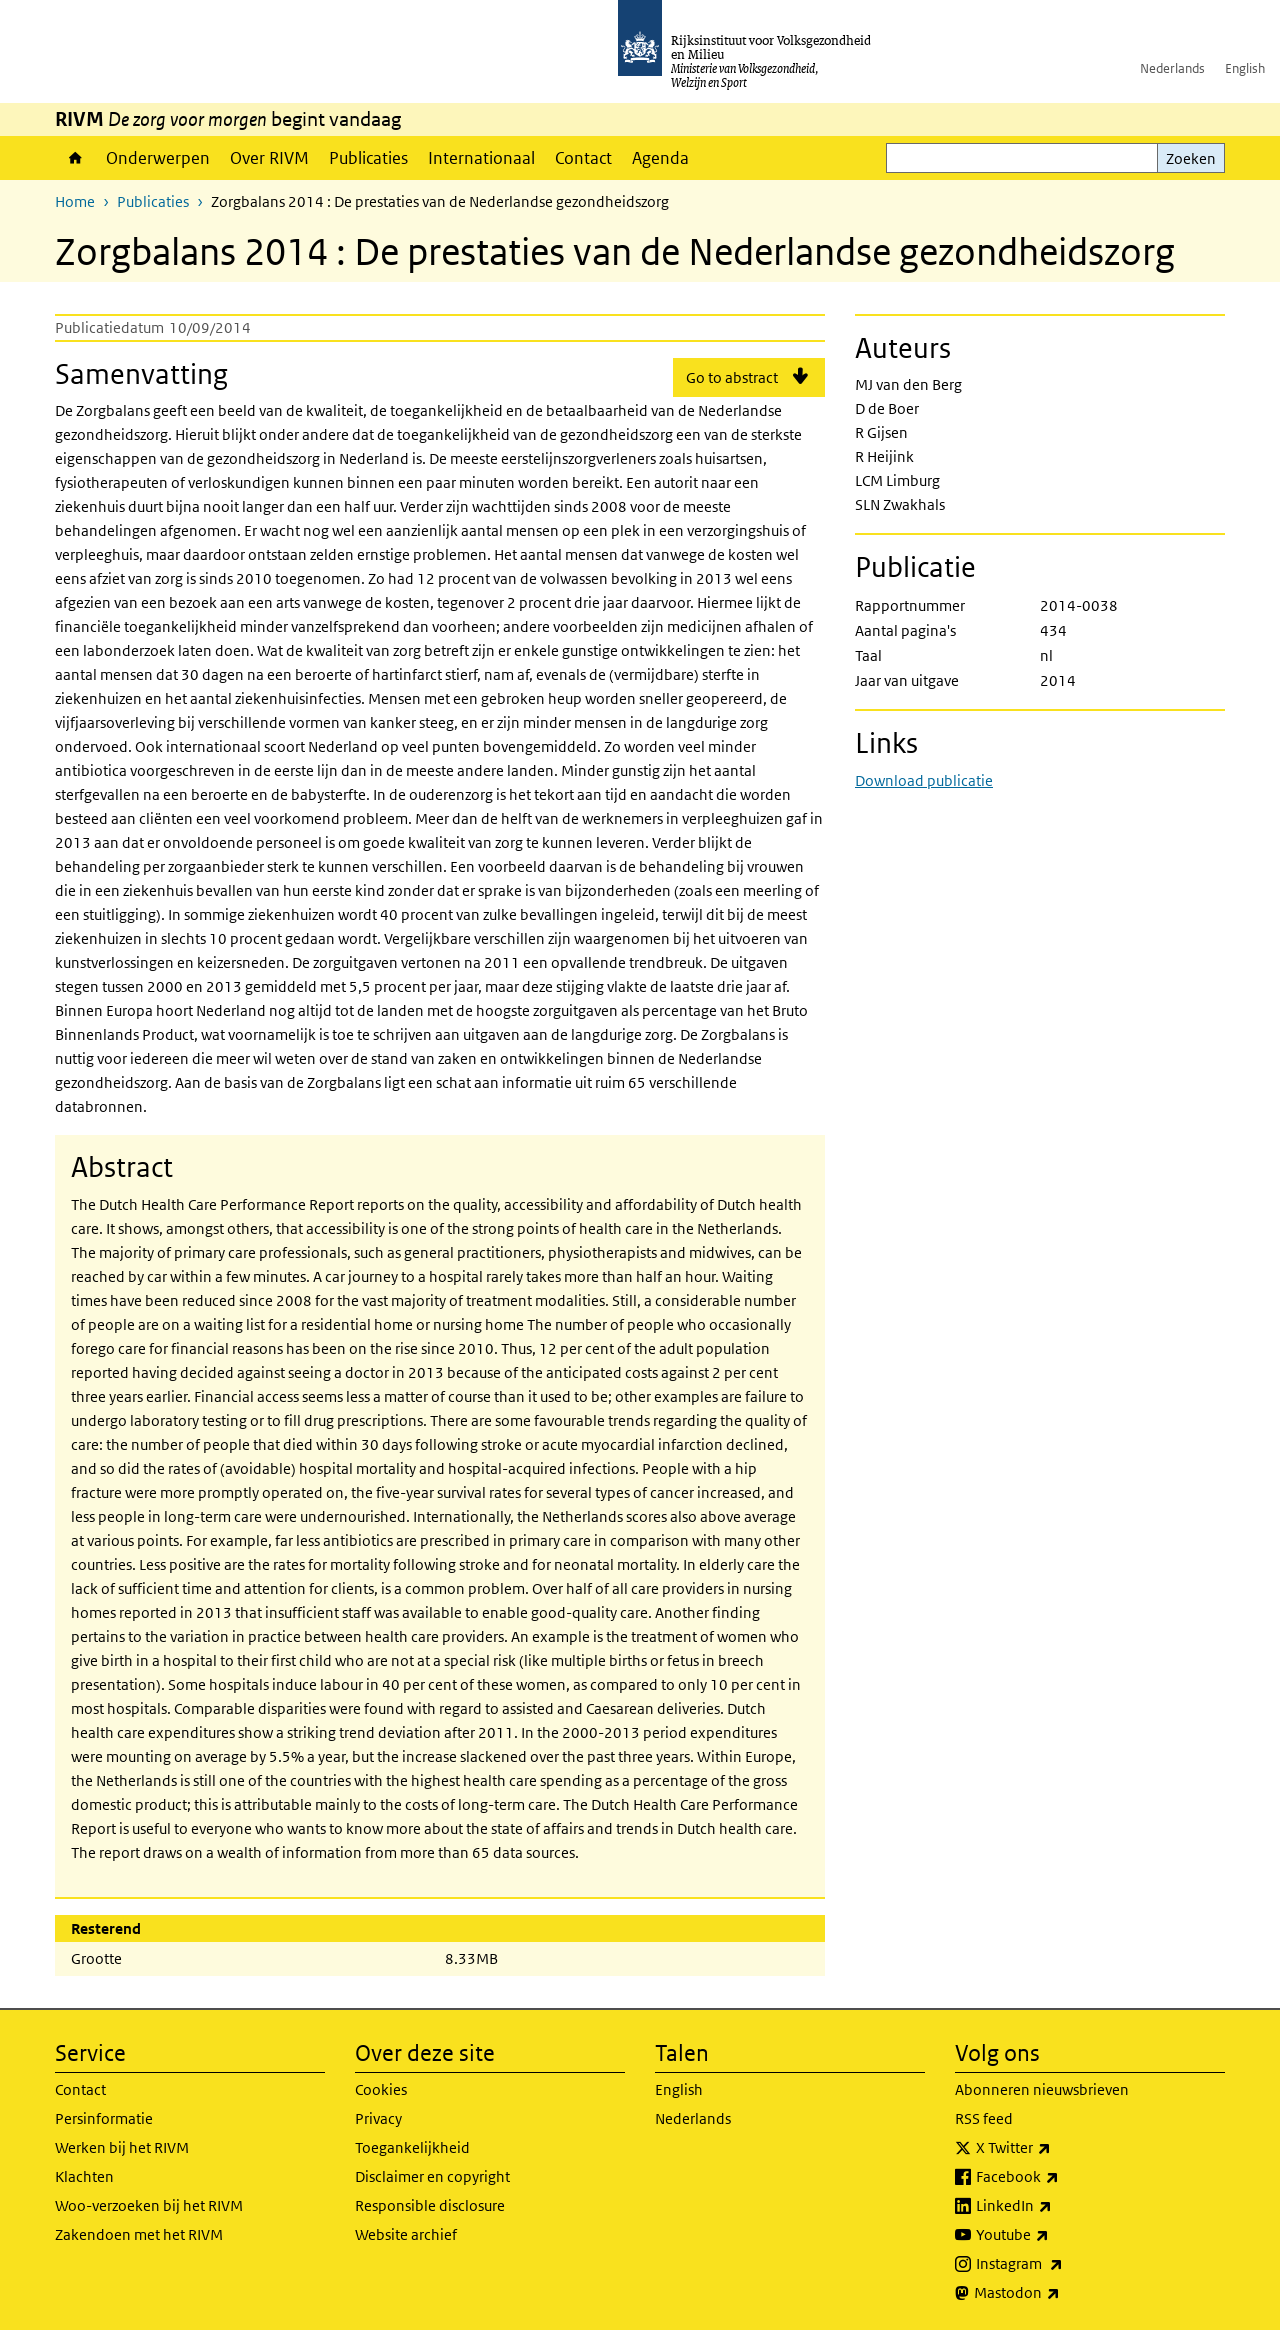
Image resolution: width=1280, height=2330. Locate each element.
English (1245, 68)
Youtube (1056, 2235)
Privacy (378, 2118)
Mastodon (1061, 2293)
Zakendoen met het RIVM (139, 2234)
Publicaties (368, 158)
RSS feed (984, 2118)
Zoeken (1191, 158)
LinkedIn (1058, 2206)
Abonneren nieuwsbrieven (1042, 2089)
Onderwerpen (158, 158)
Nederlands (1172, 68)
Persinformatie (104, 2118)
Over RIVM (269, 158)
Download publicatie (924, 780)
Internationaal (481, 158)
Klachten (84, 2176)
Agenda (660, 158)
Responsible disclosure (430, 2205)
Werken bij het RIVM (122, 2147)
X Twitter (1057, 2148)
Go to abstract (732, 377)
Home (75, 158)
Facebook (1061, 2177)
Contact (583, 158)
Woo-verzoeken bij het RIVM (149, 2205)
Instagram (1063, 2264)
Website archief (406, 2234)
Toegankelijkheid (412, 2147)
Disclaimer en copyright (432, 2176)
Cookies (381, 2089)
